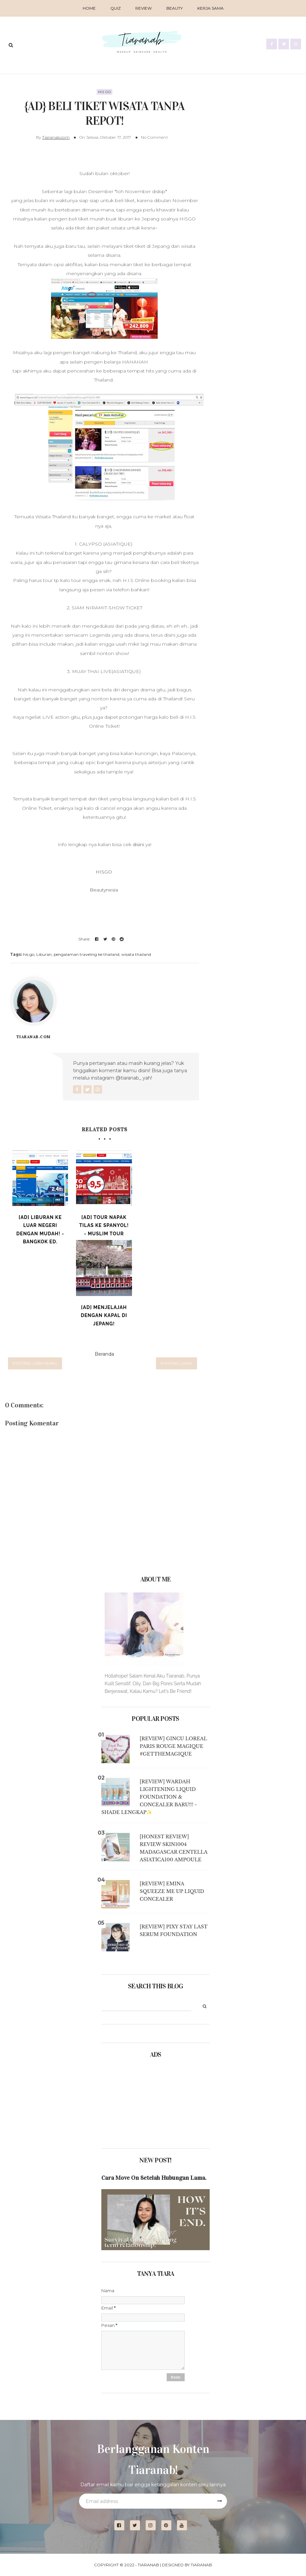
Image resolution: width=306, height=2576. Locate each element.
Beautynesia (104, 889)
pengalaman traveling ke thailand (86, 953)
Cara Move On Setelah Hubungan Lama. (153, 2177)
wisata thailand (136, 953)
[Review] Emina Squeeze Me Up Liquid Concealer (172, 1891)
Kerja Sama (210, 8)
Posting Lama (176, 1363)
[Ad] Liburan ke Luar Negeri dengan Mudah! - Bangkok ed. (40, 1229)
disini (139, 844)
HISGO (104, 871)
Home (89, 8)
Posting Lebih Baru (35, 1363)
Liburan (44, 953)
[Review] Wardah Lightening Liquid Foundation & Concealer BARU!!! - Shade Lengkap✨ (149, 1797)
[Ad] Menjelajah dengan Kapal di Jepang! (104, 1315)
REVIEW (143, 8)
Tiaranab (148, 2564)
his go (104, 91)
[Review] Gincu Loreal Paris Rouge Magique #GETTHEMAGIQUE (173, 1746)
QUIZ (115, 8)
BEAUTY (174, 8)
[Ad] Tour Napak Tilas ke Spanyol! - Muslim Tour (104, 1225)
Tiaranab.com (55, 136)
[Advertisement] (134, 2101)
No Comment (154, 136)
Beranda (104, 1354)
